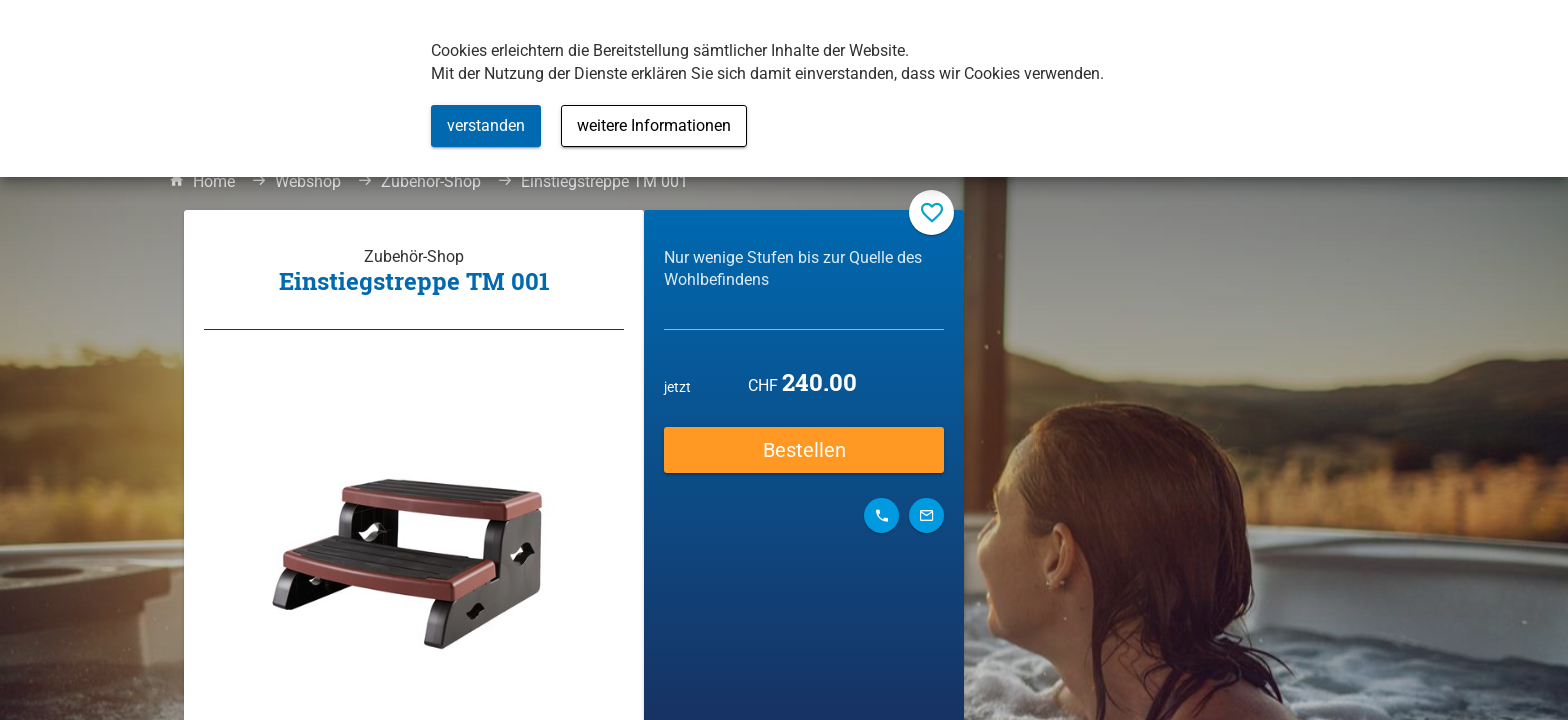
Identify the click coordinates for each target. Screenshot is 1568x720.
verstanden (486, 125)
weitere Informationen (654, 125)
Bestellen (804, 450)
